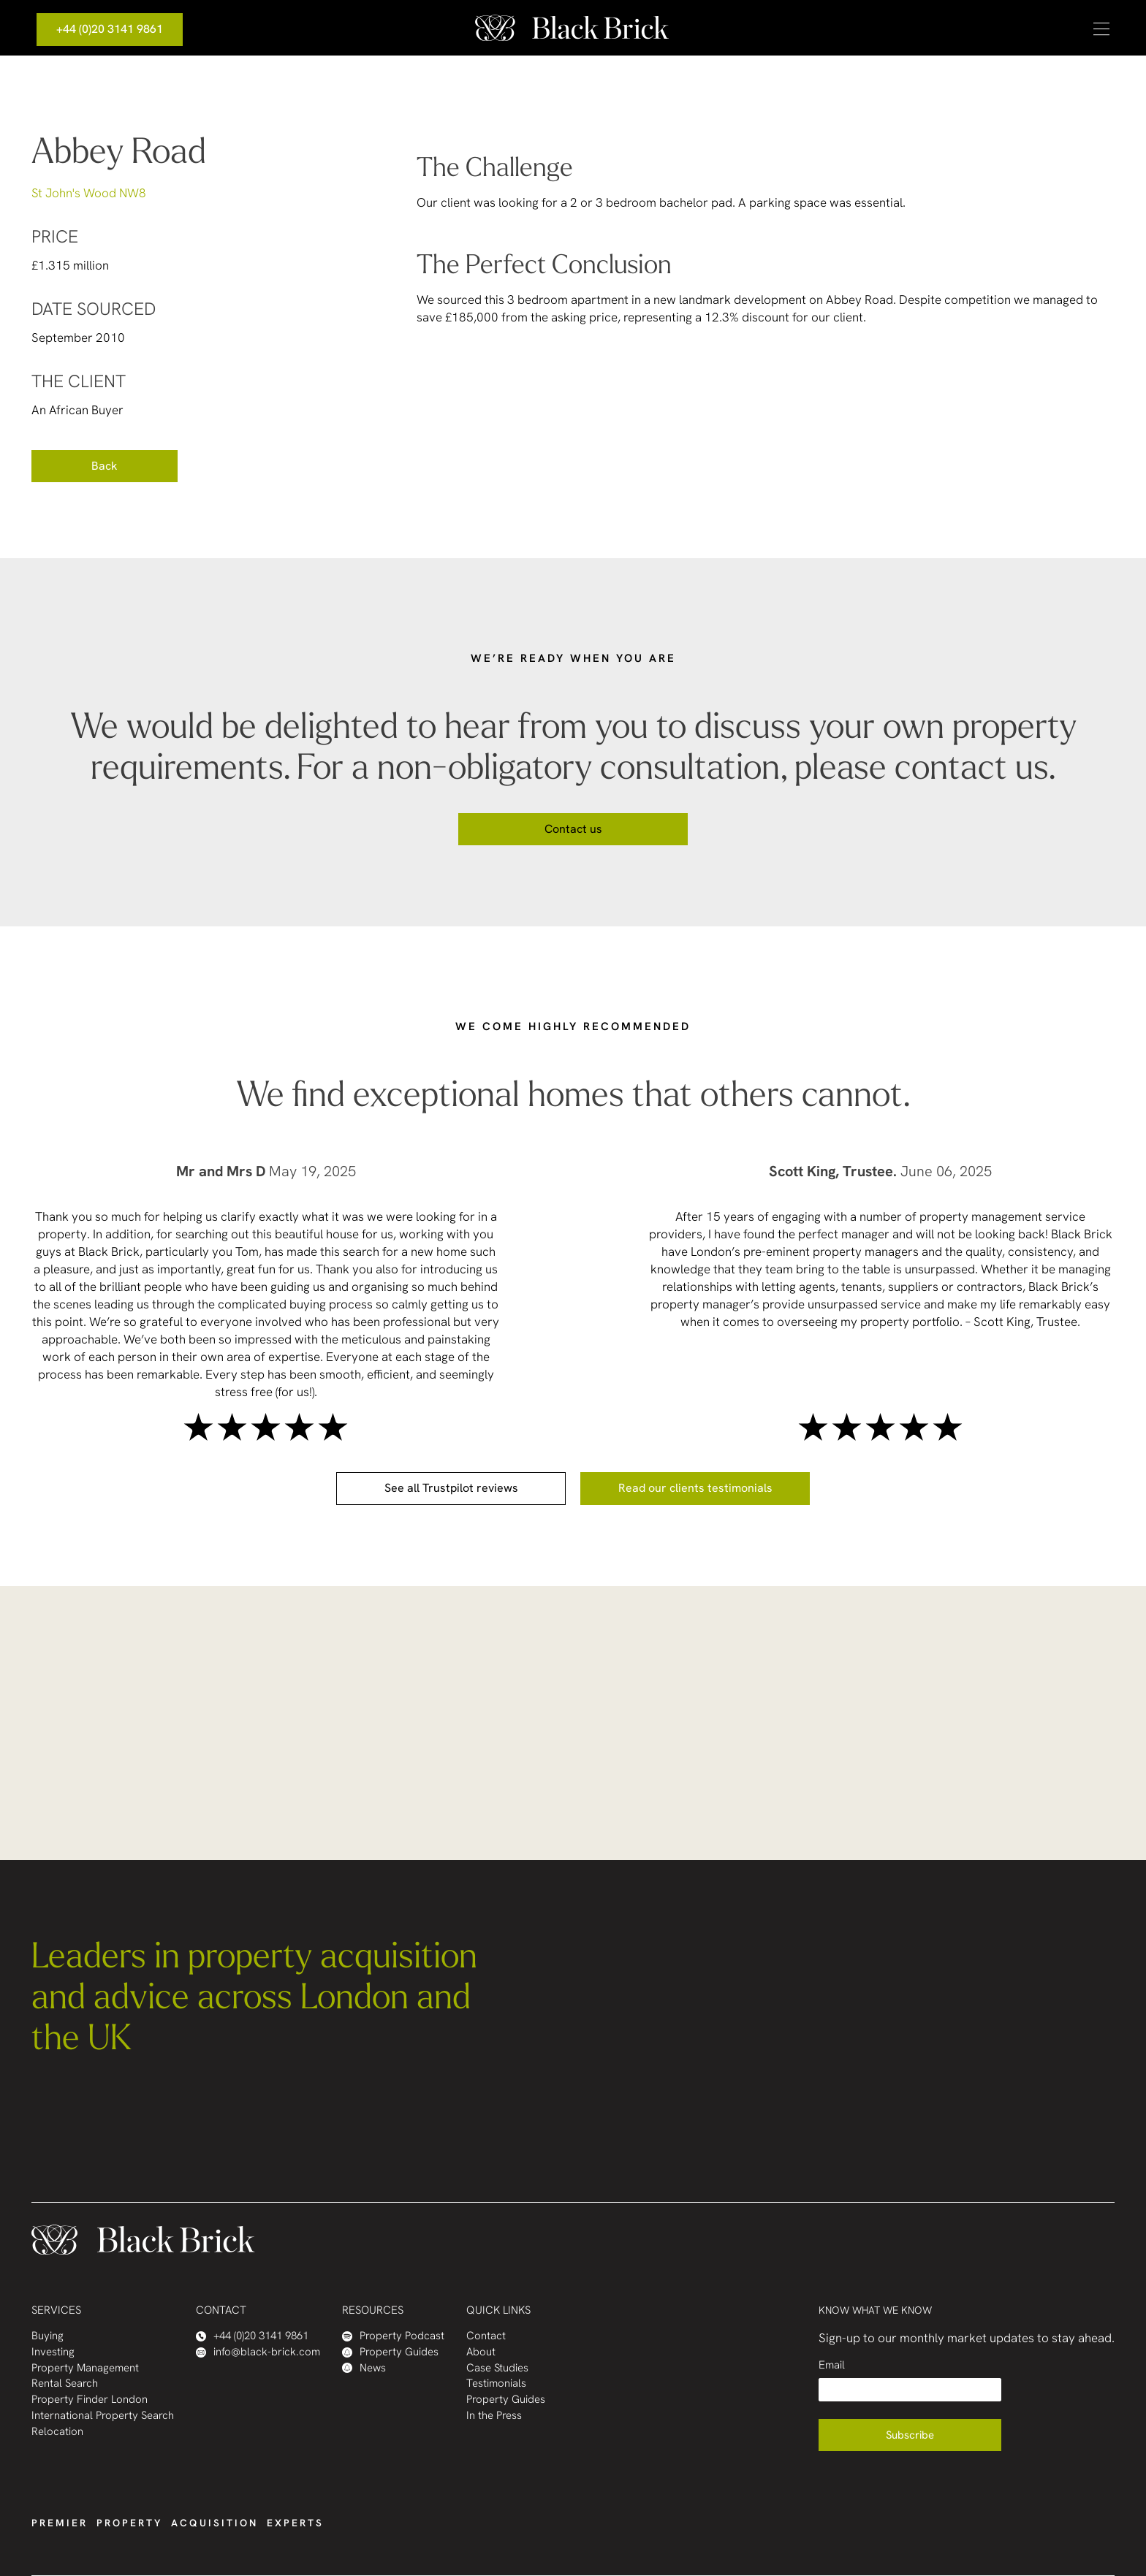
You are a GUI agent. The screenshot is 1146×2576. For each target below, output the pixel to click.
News (364, 2368)
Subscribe (910, 2435)
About (481, 2352)
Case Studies (497, 2368)
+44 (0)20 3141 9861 (109, 29)
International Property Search (102, 2415)
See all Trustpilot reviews (451, 1487)
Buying (47, 2336)
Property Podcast (393, 2336)
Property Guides (390, 2352)
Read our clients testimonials (695, 1487)
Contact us (573, 829)
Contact (486, 2336)
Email (832, 2365)
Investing (53, 2352)
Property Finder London (89, 2399)
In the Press (494, 2415)
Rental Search (64, 2383)
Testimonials (496, 2383)
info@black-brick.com (258, 2352)
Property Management (85, 2368)
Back (104, 465)
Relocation (57, 2432)
